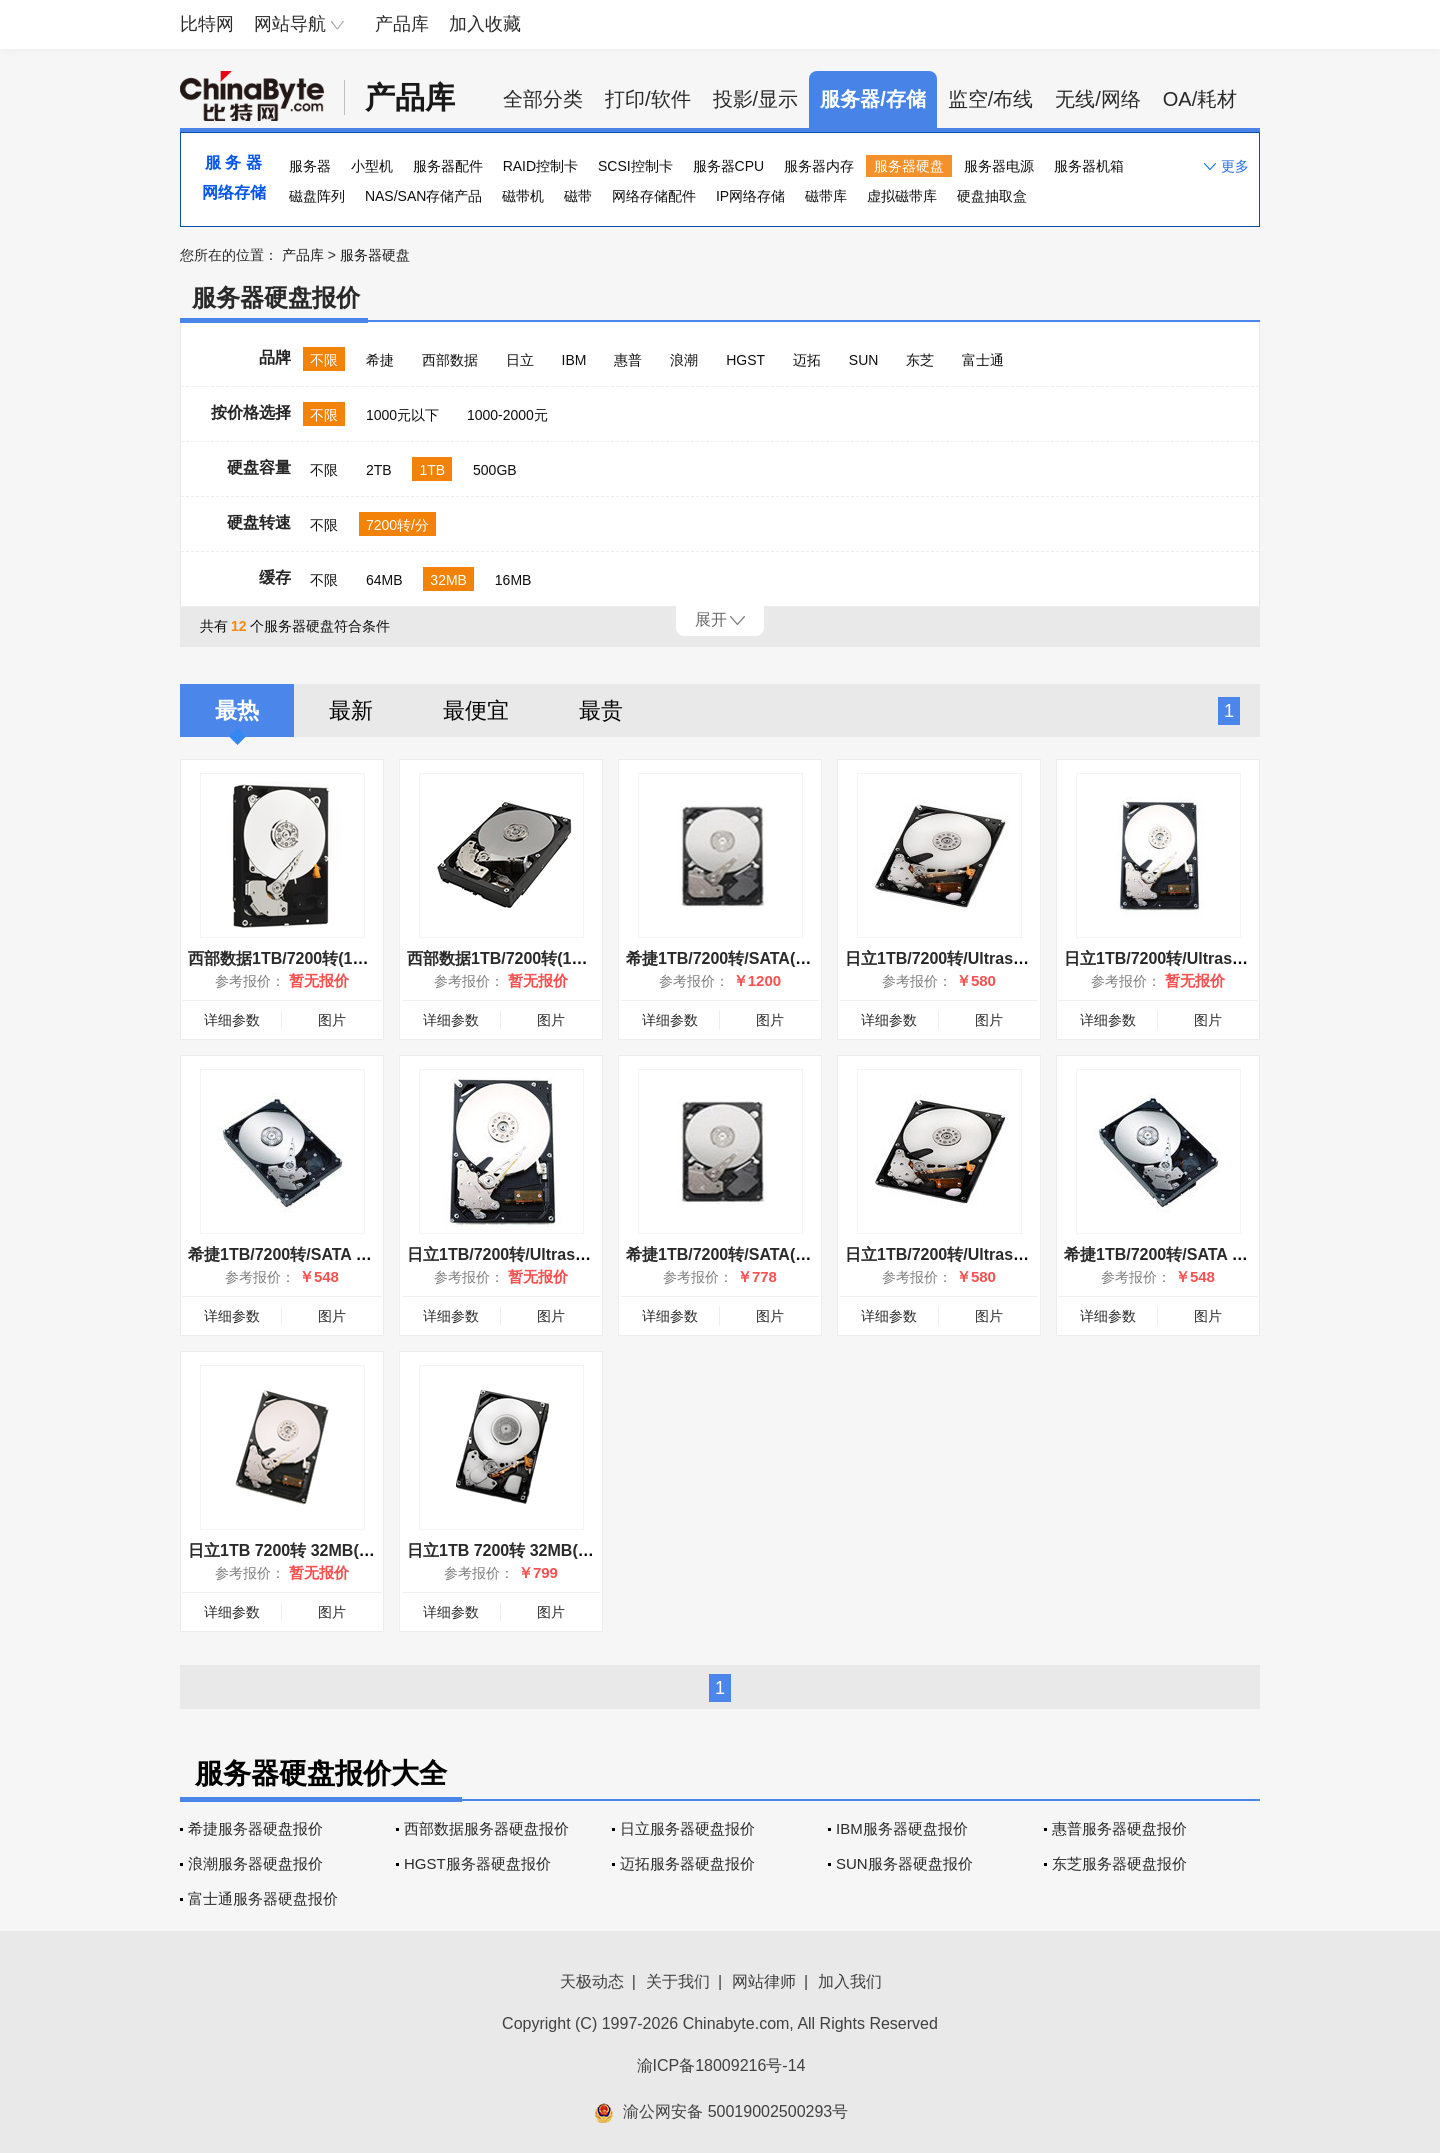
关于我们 (678, 1981)
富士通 (983, 360)
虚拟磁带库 (902, 196)
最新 (351, 710)
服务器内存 (819, 166)
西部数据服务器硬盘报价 (486, 1828)
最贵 (601, 710)
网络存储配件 (654, 196)
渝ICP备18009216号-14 (721, 2065)
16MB (513, 580)
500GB (495, 470)
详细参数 (232, 1020)
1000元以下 (402, 415)
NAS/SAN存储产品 (423, 196)
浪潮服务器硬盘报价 (255, 1863)
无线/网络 (1098, 99)
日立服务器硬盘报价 (687, 1828)
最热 (237, 710)
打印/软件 (648, 99)
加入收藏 (485, 24)
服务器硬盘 (909, 166)
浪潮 (684, 360)
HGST (745, 360)
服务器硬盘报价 (276, 297)
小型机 (372, 166)
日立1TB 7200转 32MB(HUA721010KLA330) (350, 1550)
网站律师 (764, 1981)
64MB (384, 580)
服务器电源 (999, 166)
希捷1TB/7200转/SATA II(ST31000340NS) (338, 1254)
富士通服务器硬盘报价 (263, 1898)
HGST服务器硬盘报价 (477, 1863)
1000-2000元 (507, 415)
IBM (574, 360)
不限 (324, 360)
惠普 (628, 360)
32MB (448, 580)
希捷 (380, 360)
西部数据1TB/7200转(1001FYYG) (308, 958)
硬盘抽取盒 (992, 196)
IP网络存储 (750, 196)
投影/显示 (756, 99)
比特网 (207, 24)
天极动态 (592, 1981)
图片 (332, 1020)
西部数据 (450, 360)
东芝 (920, 360)
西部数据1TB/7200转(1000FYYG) (527, 958)
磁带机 (523, 196)
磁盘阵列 (317, 196)
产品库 (402, 24)
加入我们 (850, 1981)
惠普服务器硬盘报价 (1119, 1828)
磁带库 (826, 196)
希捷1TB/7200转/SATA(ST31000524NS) (770, 958)
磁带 (578, 196)
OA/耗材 (1200, 99)
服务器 (310, 166)
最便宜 (476, 710)
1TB (432, 470)
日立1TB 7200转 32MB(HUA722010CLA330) (569, 1550)
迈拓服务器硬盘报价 (687, 1863)
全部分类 (543, 99)
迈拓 (807, 360)
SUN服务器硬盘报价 (904, 1863)
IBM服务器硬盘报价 (902, 1828)
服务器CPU (729, 166)
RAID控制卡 (540, 166)
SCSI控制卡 (635, 166)
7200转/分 (397, 525)
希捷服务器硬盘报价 (255, 1828)
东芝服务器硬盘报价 (1119, 1863)
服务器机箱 (1089, 166)
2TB (379, 470)
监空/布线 (991, 99)
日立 (520, 360)
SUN (864, 360)
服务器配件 (448, 166)
